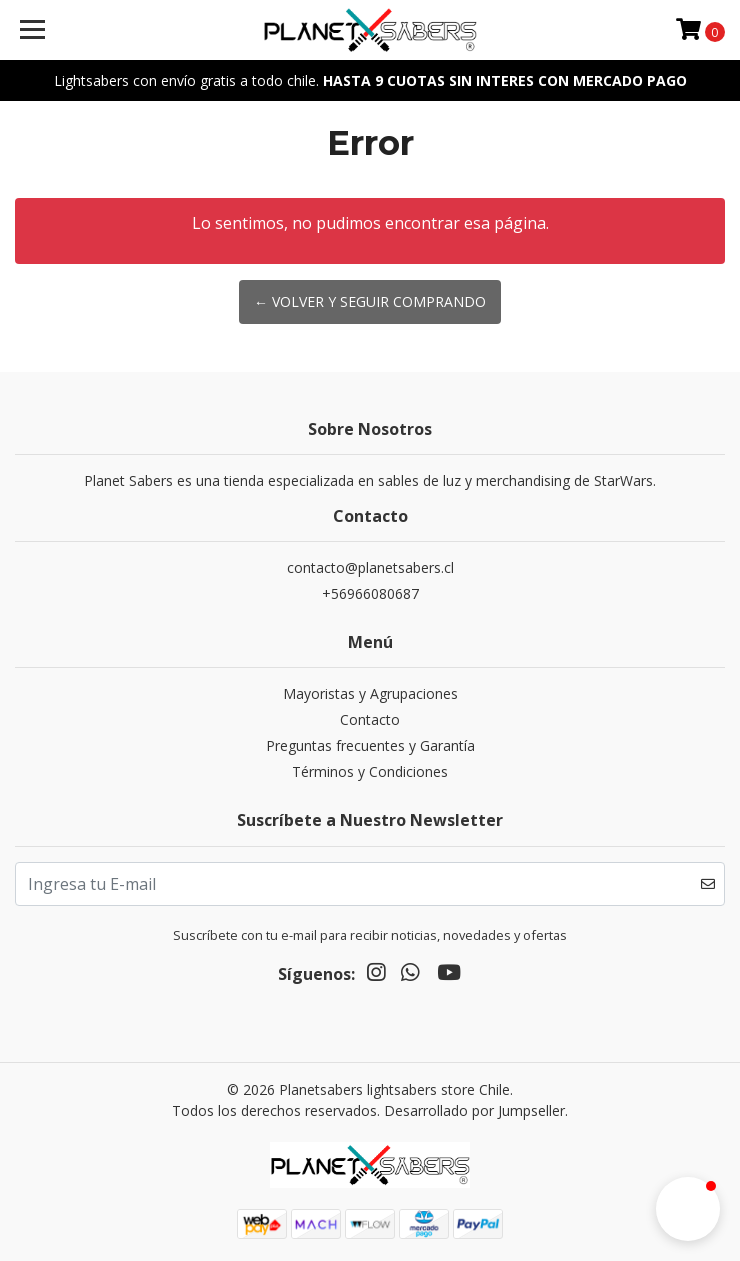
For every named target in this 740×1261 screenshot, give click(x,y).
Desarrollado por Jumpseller (474, 1110)
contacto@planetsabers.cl (370, 567)
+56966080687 (370, 593)
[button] (688, 1209)
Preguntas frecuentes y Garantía (370, 745)
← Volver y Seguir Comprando (370, 301)
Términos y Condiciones (370, 771)
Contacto (370, 719)
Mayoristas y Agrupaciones (370, 693)
